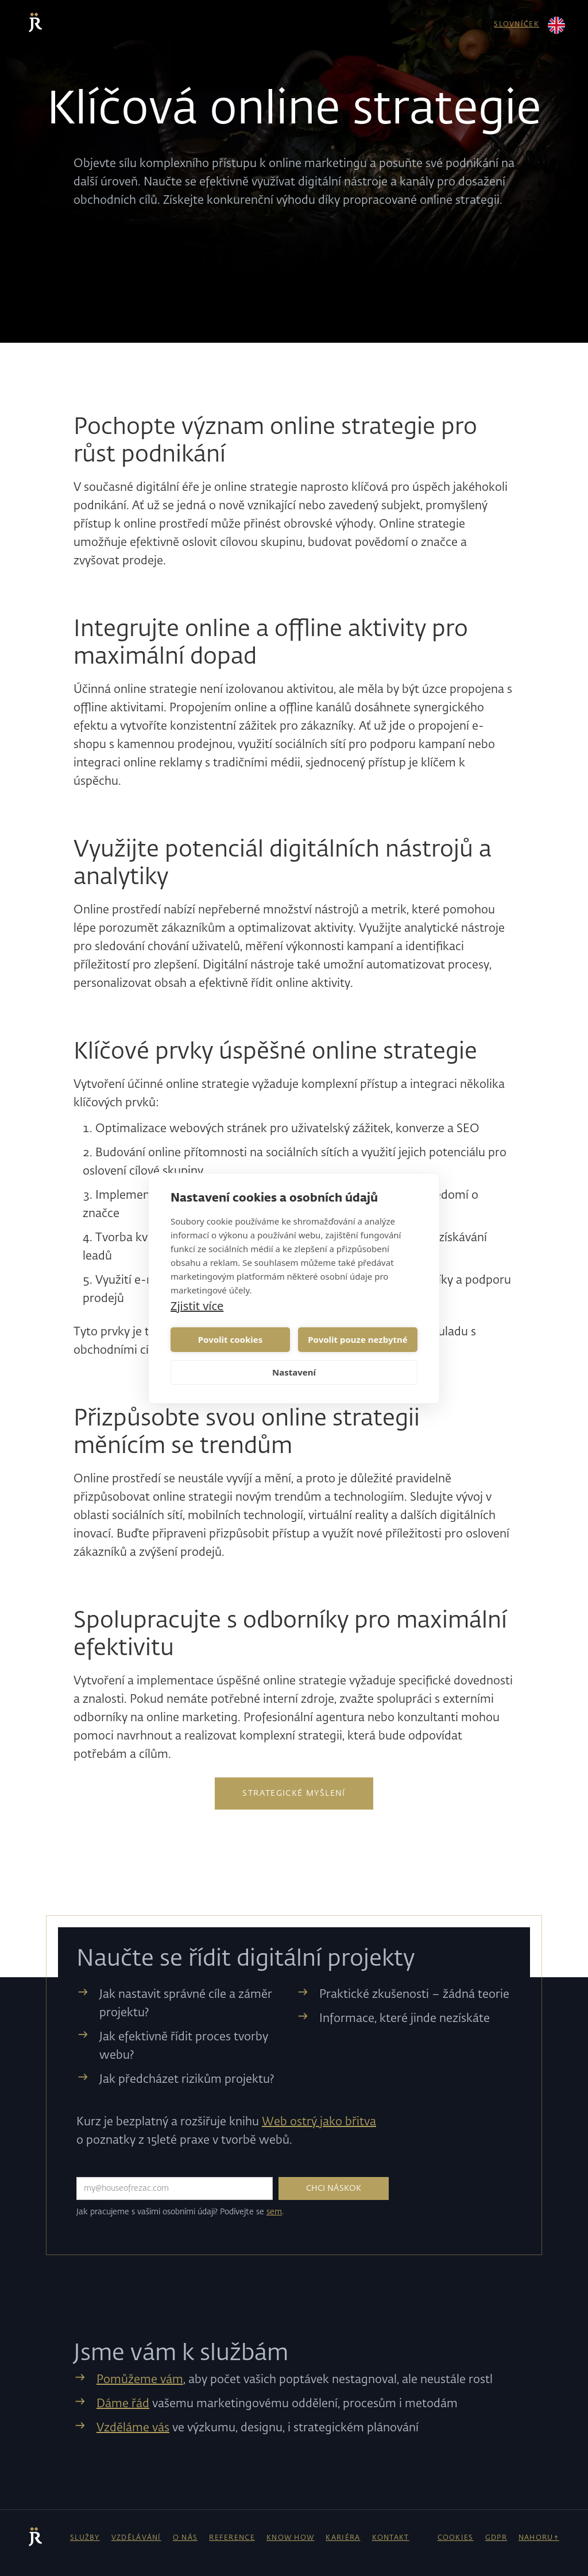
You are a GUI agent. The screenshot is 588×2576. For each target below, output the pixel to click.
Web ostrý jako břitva (319, 2122)
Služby (85, 2538)
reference (232, 2538)
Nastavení (294, 1372)
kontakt (390, 2538)
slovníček (516, 24)
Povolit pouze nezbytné (357, 1339)
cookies (456, 2538)
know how (290, 2538)
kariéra (343, 2538)
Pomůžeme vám (139, 2379)
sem (274, 2212)
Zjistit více (197, 1306)
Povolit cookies (230, 1339)
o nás (185, 2538)
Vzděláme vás (132, 2428)
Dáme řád (122, 2404)
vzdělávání (136, 2538)
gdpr (496, 2538)
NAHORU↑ (539, 2538)
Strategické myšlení (294, 1793)
